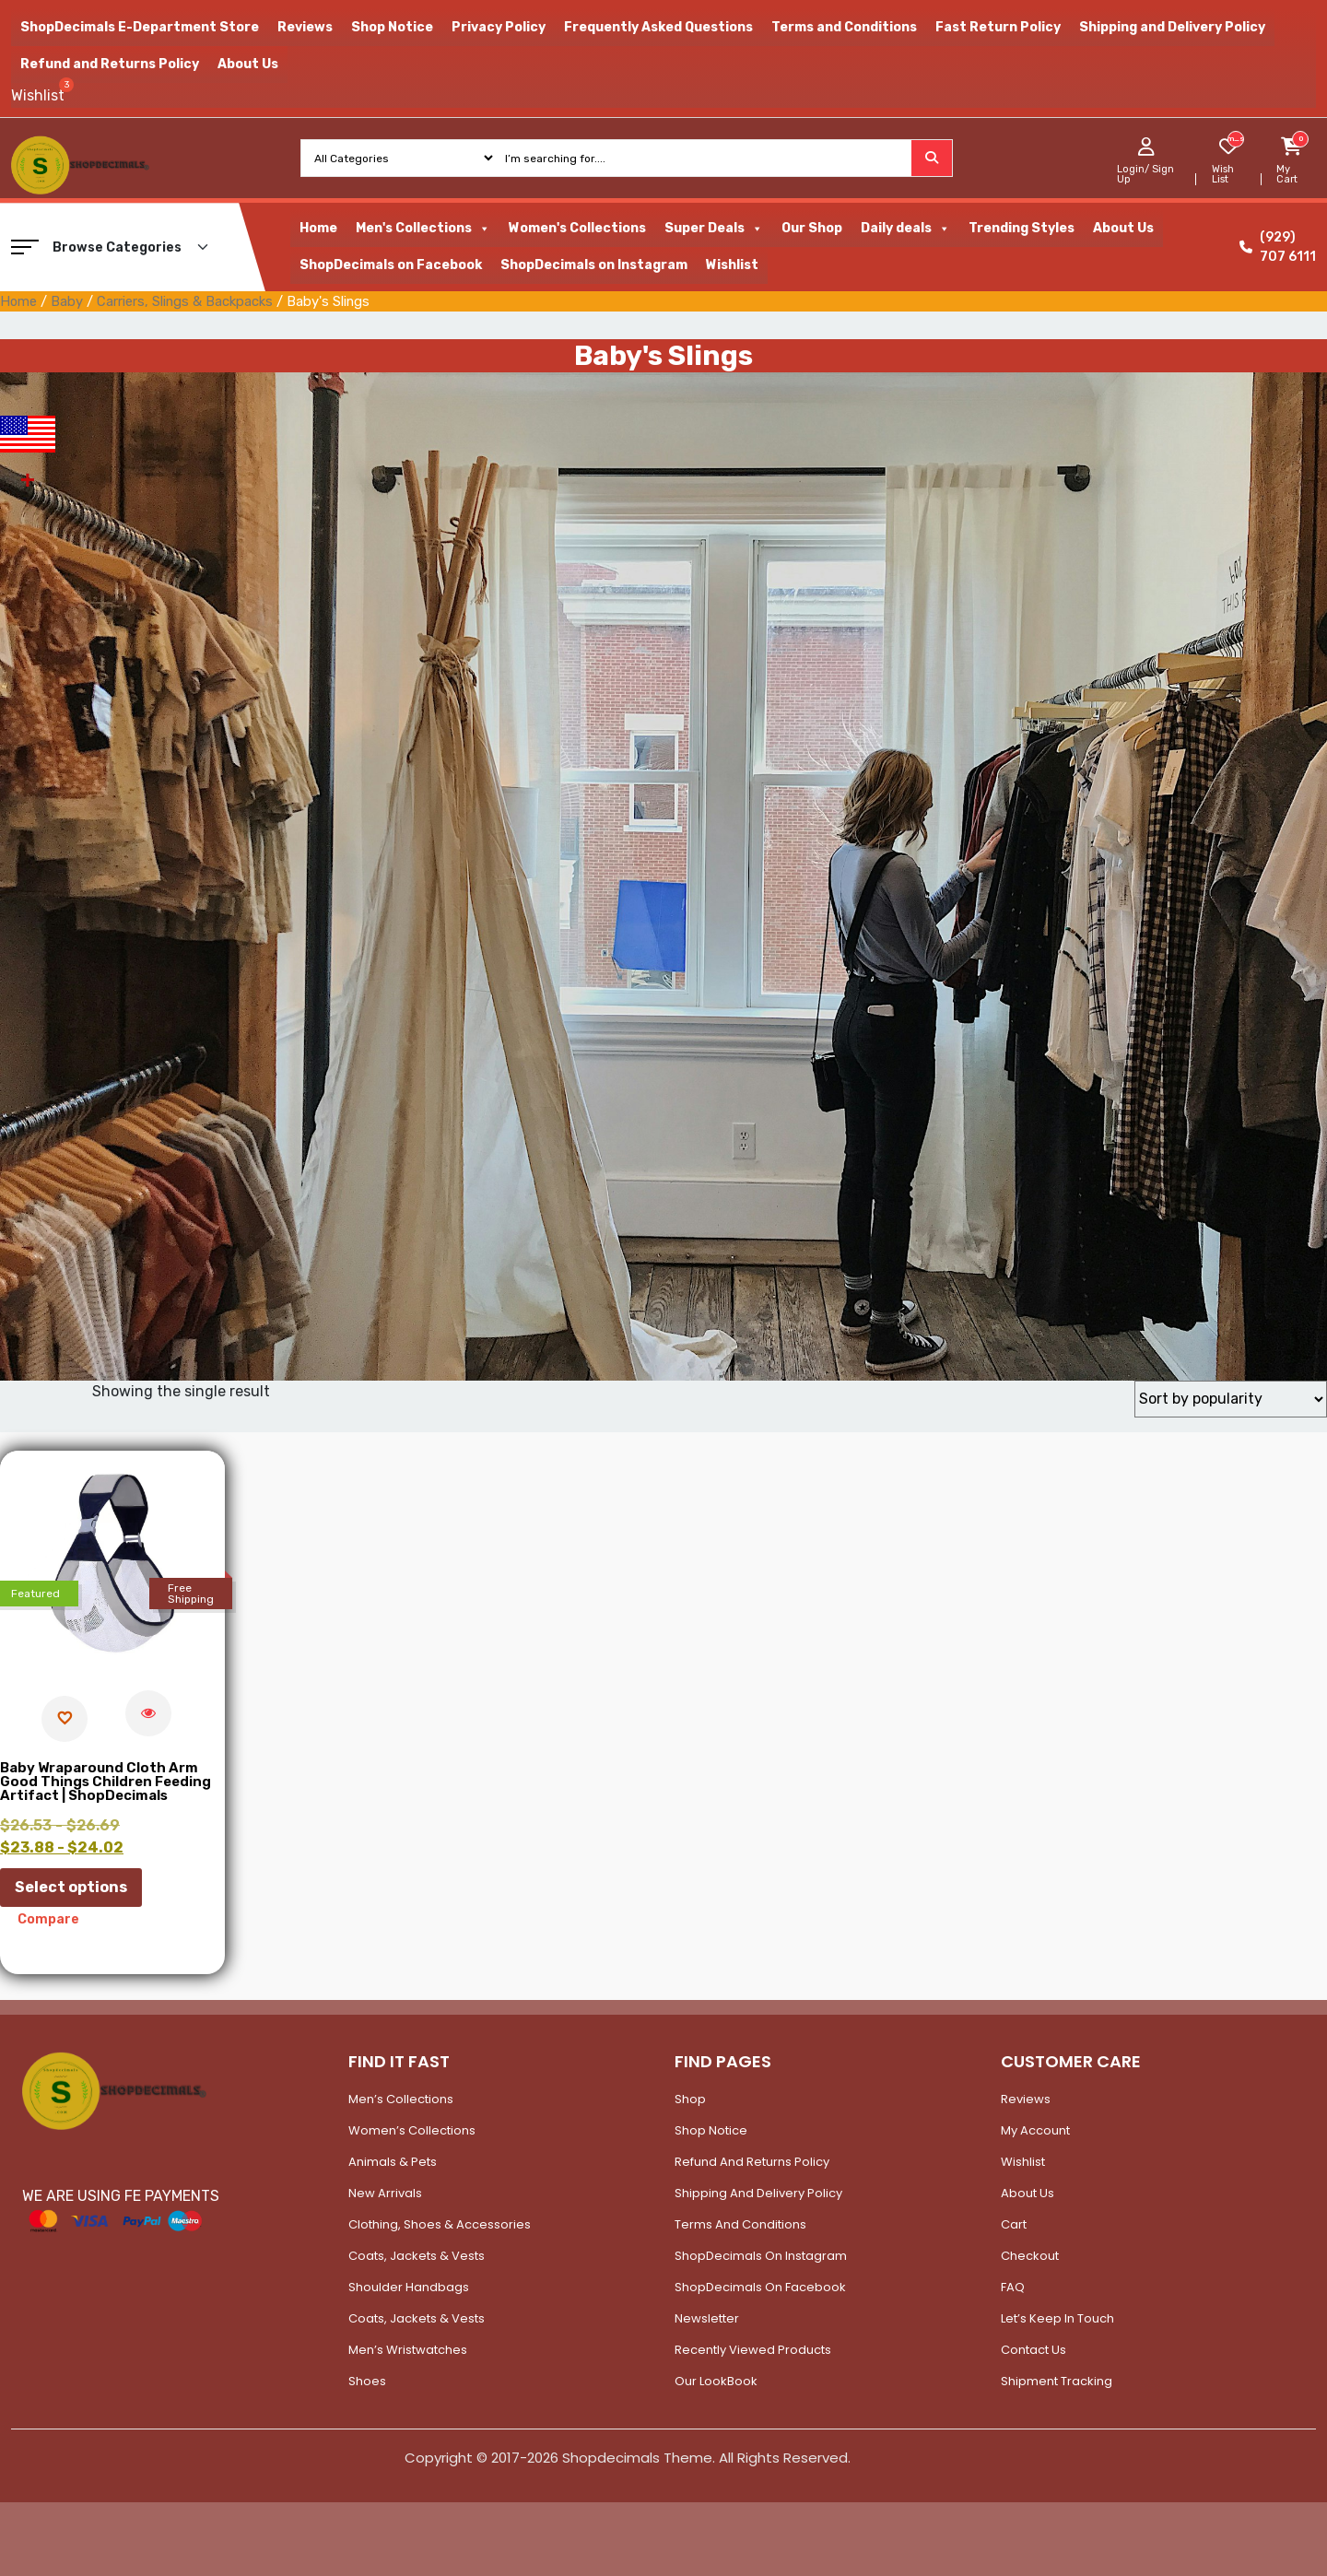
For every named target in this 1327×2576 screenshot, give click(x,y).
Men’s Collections (400, 2099)
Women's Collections (577, 228)
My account (1035, 2130)
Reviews (305, 27)
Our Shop (811, 228)
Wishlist (732, 265)
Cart (1014, 2224)
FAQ (1013, 2287)
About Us (247, 64)
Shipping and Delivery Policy (1172, 27)
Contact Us (1033, 2349)
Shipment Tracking (1056, 2381)
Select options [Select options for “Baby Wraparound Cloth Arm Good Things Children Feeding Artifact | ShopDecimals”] (71, 1887)
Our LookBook (716, 2381)
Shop (690, 2099)
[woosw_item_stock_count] (1235, 139)
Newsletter (707, 2318)
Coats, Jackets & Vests (416, 2255)
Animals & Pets (392, 2161)
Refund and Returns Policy (109, 64)
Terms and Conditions (844, 27)
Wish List (1223, 174)
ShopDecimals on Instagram (593, 265)
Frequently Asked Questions (658, 27)
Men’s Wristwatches (407, 2349)
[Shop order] (1230, 1399)
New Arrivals (385, 2193)
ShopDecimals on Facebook (390, 265)
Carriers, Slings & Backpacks (185, 301)
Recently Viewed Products (753, 2349)
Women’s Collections (412, 2130)
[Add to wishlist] (64, 1719)
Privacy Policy (499, 27)
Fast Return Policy (998, 27)
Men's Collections (423, 228)
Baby (67, 301)
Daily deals (905, 228)
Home (318, 228)
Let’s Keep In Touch (1057, 2318)
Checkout (1030, 2255)
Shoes (367, 2381)
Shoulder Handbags (408, 2287)
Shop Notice (392, 27)
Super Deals (713, 228)
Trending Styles (1022, 228)
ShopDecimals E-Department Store (139, 27)
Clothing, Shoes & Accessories (439, 2224)
